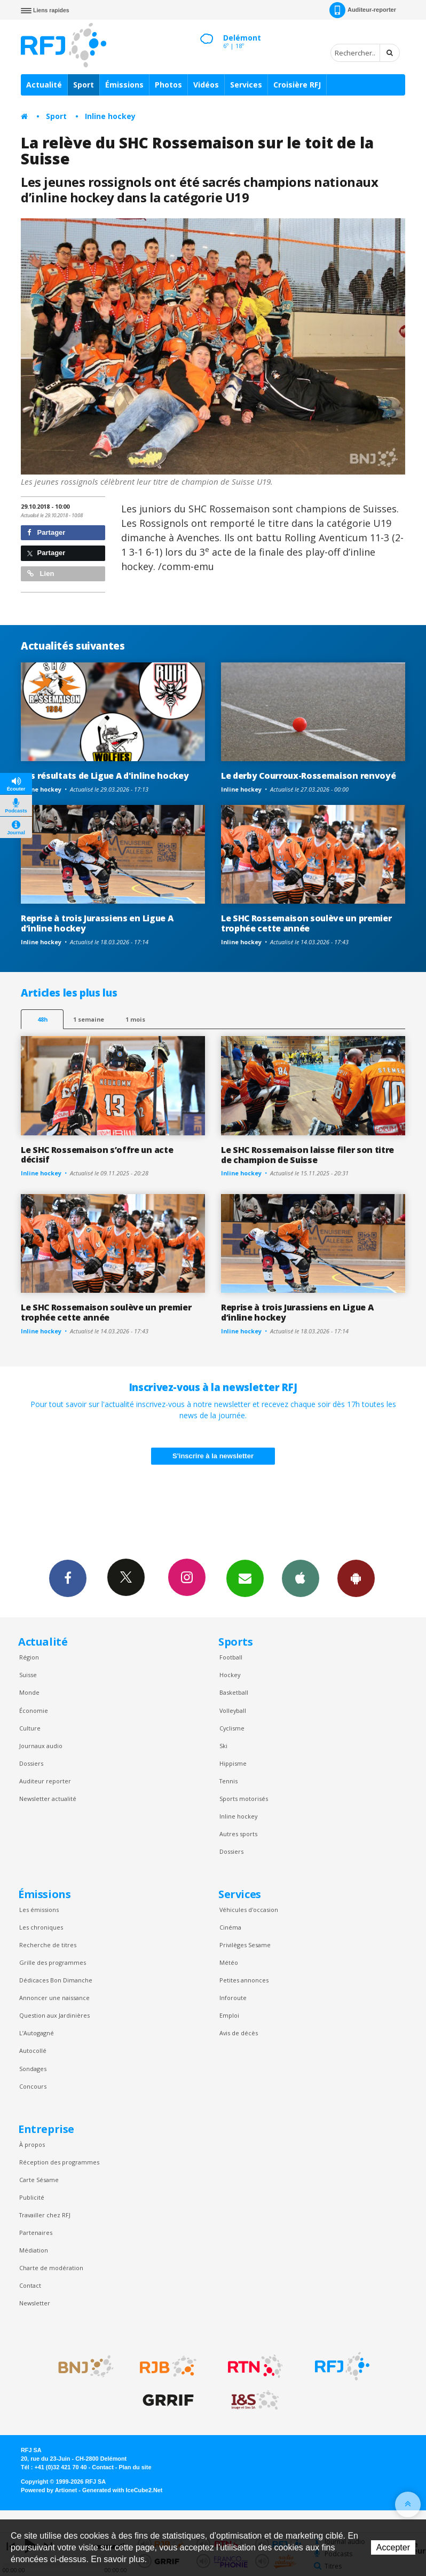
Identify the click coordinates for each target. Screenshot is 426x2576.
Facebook (67, 1578)
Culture (30, 1728)
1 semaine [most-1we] (88, 1019)
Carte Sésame (39, 2179)
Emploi (229, 2015)
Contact (30, 2285)
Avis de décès (238, 2032)
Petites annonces (244, 1980)
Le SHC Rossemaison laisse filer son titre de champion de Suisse (307, 1155)
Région (29, 1657)
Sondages (32, 2068)
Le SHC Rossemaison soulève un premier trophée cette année (306, 923)
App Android (356, 1578)
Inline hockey (110, 116)
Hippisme (233, 1763)
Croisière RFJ (297, 85)
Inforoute (233, 1997)
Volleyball (232, 1710)
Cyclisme (231, 1728)
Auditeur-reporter (362, 10)
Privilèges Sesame (245, 1944)
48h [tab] (42, 1019)
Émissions (124, 85)
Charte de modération (51, 2267)
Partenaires (35, 2232)
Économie (33, 1710)
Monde (29, 1692)
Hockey (229, 1674)
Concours (32, 2086)
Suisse (28, 1674)
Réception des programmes (59, 2162)
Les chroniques (41, 1927)
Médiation (33, 2250)
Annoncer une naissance (54, 1997)
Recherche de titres (47, 1944)
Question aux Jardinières (54, 2015)
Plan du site (135, 2467)
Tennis (228, 1780)
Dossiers (31, 1763)
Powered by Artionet (49, 2490)
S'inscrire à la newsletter (213, 1456)
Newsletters (245, 1578)
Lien (40, 574)
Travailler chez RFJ (44, 2214)
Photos (168, 85)
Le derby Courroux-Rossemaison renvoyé (308, 775)
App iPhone (300, 1578)
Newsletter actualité (47, 1798)
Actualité (44, 85)
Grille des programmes (52, 1962)
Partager (46, 532)
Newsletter (34, 2303)
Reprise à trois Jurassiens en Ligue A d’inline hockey (97, 923)
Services (246, 85)
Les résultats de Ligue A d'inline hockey (104, 775)
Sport (83, 85)
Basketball (233, 1692)
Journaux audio (40, 1745)
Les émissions (39, 1909)
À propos (32, 2144)
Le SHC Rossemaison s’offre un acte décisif (97, 1155)
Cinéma (230, 1927)
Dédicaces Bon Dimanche (55, 1980)
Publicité (31, 2197)
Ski (223, 1745)
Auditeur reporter (45, 1780)
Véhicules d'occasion (248, 1909)
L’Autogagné (36, 2032)
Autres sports (238, 1833)
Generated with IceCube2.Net (122, 2490)
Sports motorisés (243, 1798)
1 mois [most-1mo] (135, 1019)
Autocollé (32, 2050)
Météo (228, 1962)
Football (230, 1657)
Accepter (393, 2547)
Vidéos (206, 85)
